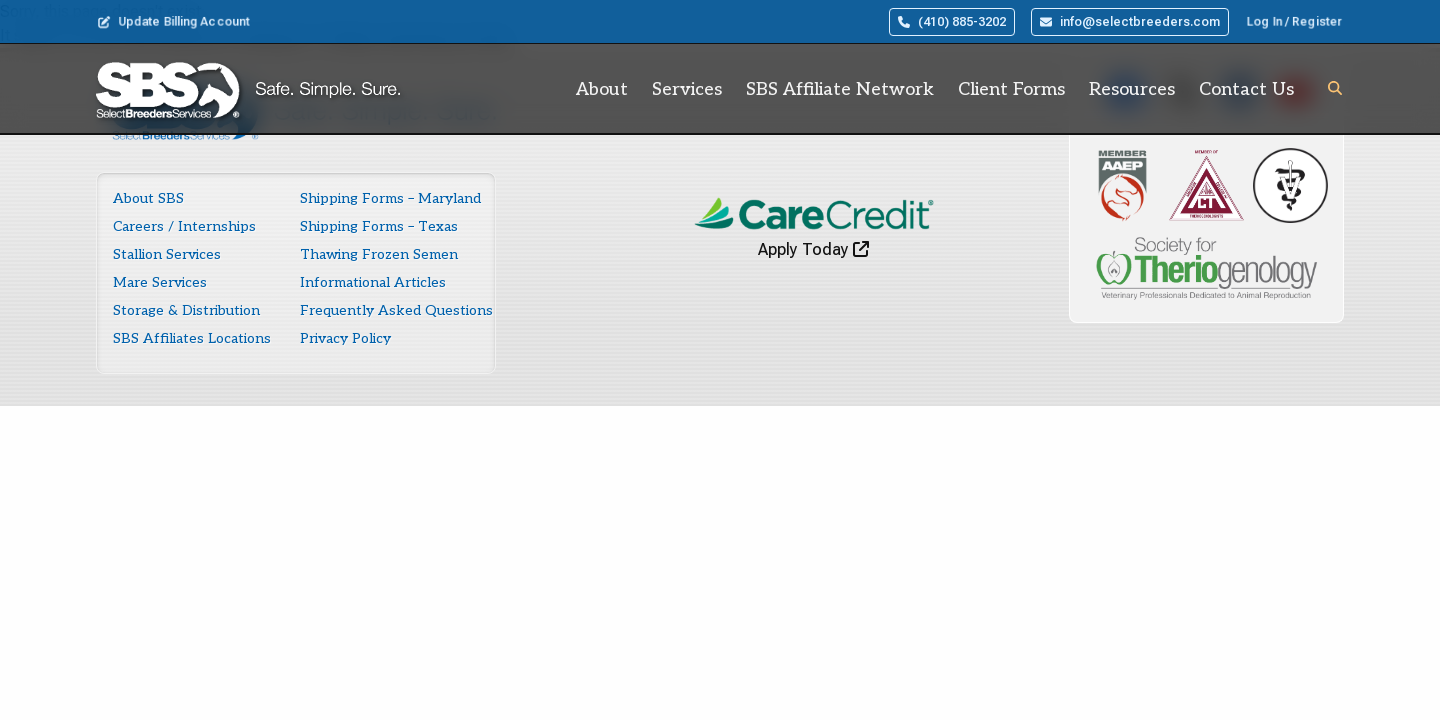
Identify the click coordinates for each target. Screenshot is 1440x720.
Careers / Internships (184, 226)
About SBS (148, 198)
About (602, 89)
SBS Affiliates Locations (192, 338)
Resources (1132, 89)
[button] (1335, 88)
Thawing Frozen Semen (379, 254)
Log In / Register (1294, 22)
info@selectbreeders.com (1130, 22)
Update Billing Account (174, 22)
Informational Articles (373, 282)
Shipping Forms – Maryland (390, 198)
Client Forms (1011, 89)
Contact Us (1246, 89)
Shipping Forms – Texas (379, 226)
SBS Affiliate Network (840, 89)
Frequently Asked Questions (396, 310)
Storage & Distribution (186, 310)
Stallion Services (167, 254)
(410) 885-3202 (952, 22)
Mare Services (160, 282)
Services (687, 89)
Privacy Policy (345, 338)
